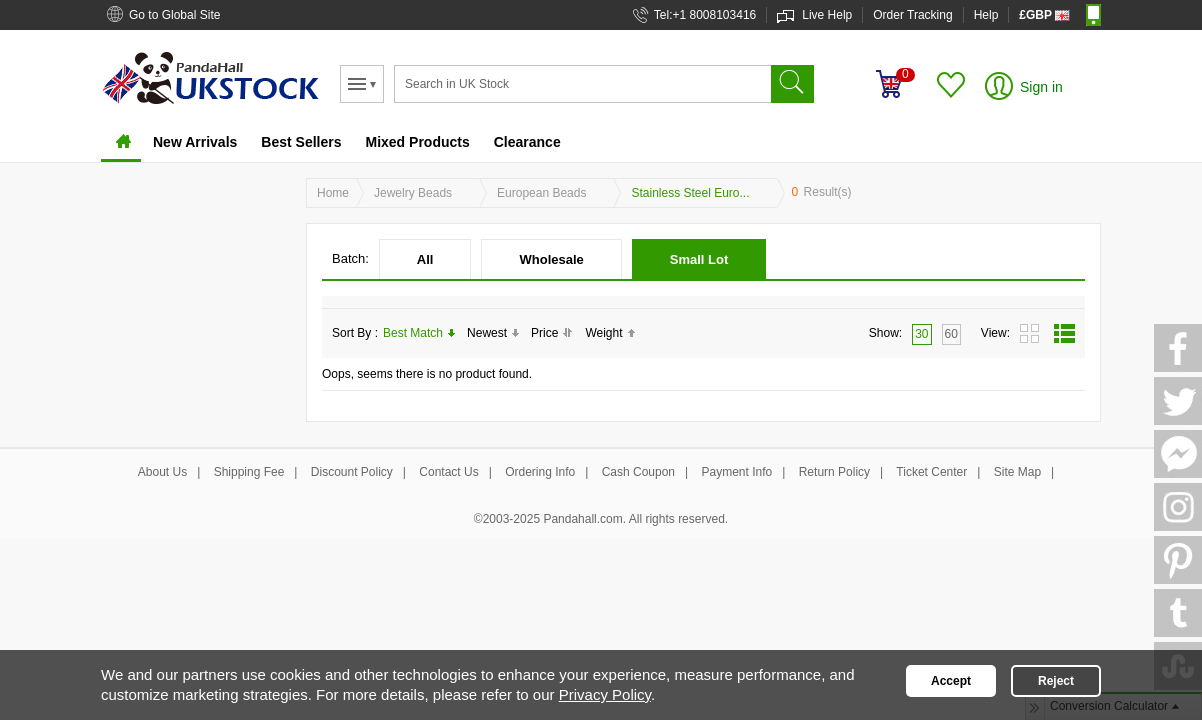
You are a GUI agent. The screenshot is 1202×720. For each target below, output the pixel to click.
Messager (1178, 454)
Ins (1178, 507)
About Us (162, 472)
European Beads (541, 193)
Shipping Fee (249, 472)
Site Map (1017, 472)
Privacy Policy (605, 694)
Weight (609, 333)
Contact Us (448, 472)
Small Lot (699, 259)
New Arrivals (195, 142)
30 (921, 334)
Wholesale (551, 259)
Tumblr (1178, 613)
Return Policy (834, 472)
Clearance (527, 142)
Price (552, 333)
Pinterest (1178, 560)
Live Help (827, 15)
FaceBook (1178, 348)
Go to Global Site (174, 15)
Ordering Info (540, 472)
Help (986, 15)
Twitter (1178, 401)
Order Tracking (912, 15)
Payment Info (737, 472)
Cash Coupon (638, 472)
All (425, 259)
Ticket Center (931, 472)
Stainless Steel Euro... (690, 193)
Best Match (419, 333)
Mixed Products (417, 142)
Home (121, 144)
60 (951, 334)
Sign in (1041, 87)
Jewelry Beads (413, 193)
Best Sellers (301, 142)
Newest (493, 333)
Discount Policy (352, 472)
